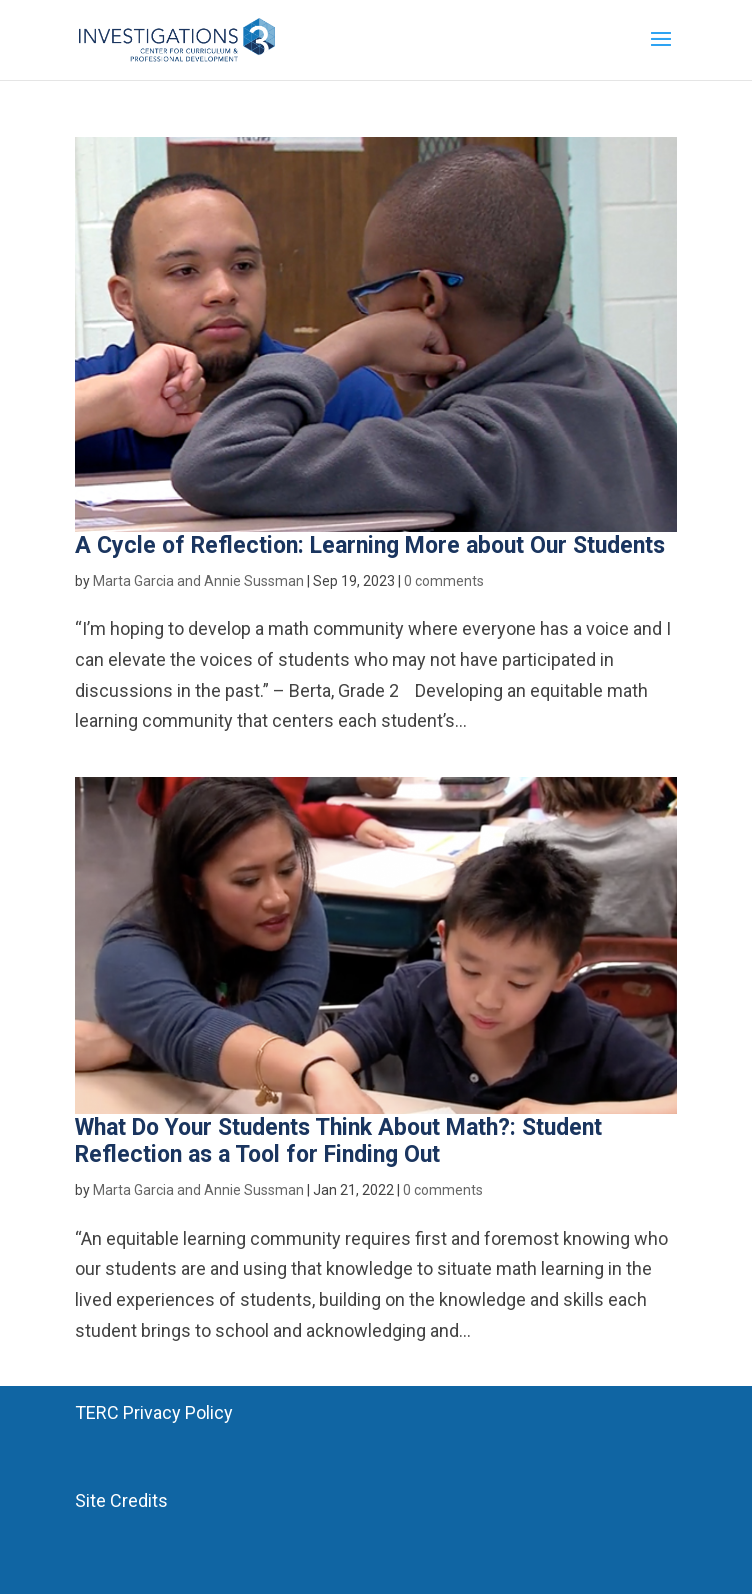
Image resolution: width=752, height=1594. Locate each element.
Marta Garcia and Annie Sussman (198, 581)
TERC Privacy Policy (154, 1412)
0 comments (444, 581)
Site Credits (121, 1500)
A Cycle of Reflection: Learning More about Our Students (370, 545)
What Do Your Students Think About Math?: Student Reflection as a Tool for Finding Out (338, 1141)
